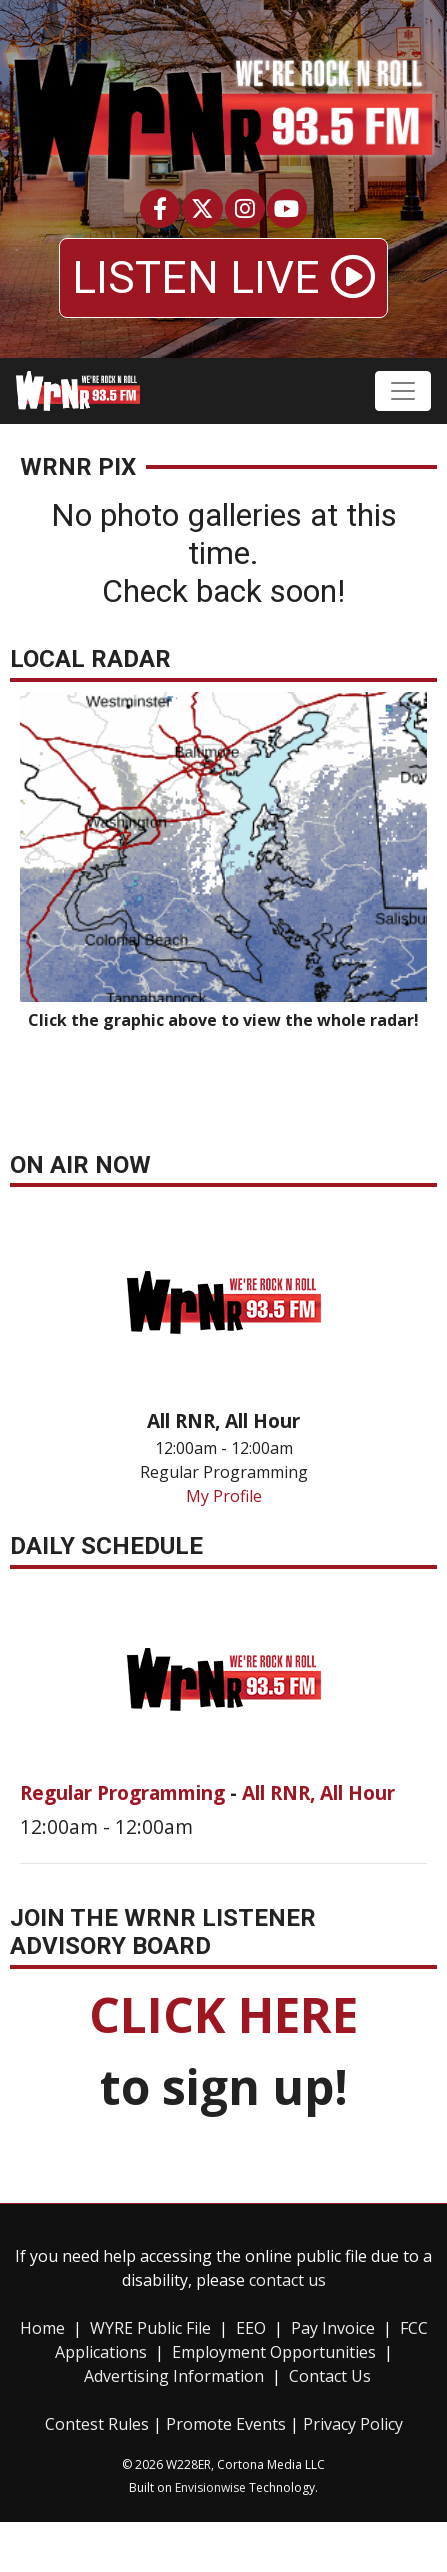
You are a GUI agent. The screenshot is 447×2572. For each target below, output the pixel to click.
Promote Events (226, 2424)
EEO (251, 2328)
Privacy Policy (353, 2424)
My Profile (224, 1496)
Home (42, 2328)
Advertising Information (174, 2376)
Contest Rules (97, 2424)
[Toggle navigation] (403, 391)
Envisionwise (210, 2487)
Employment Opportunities (274, 2352)
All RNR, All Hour (318, 1792)
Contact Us (330, 2376)
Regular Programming (125, 1792)
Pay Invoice (333, 2328)
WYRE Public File (150, 2328)
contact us (287, 2280)
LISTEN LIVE (223, 278)
